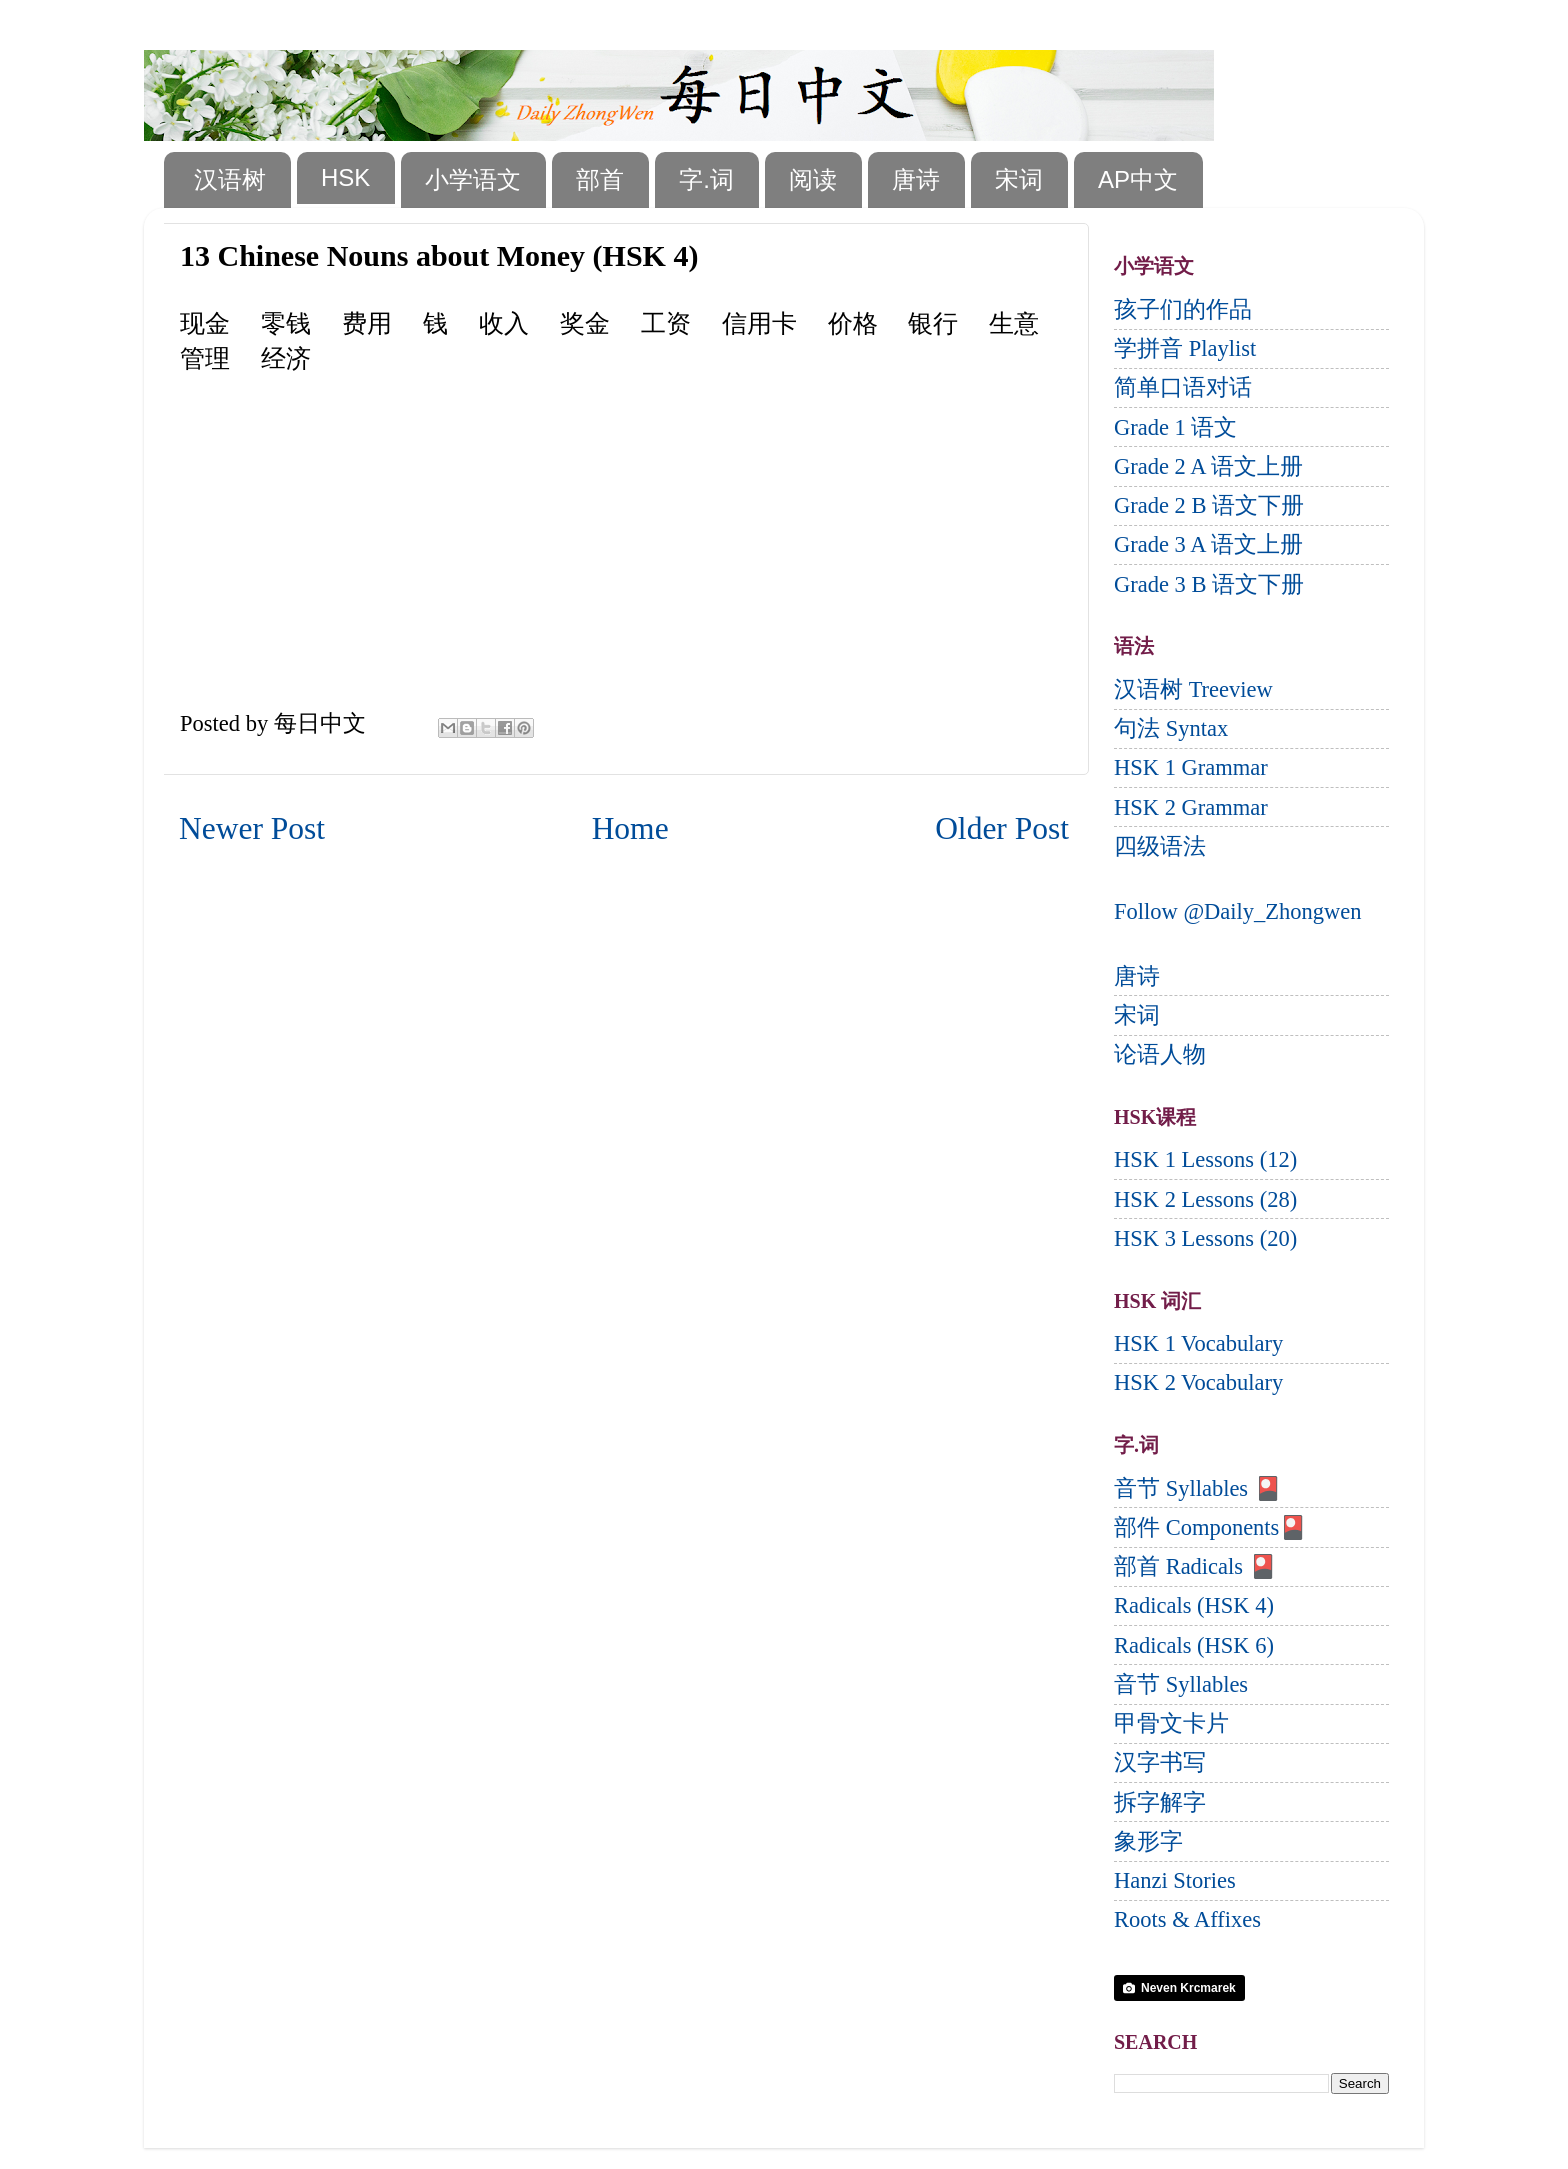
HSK (345, 177)
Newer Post (252, 828)
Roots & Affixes (1187, 1919)
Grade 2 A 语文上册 (1208, 466)
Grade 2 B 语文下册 (1209, 505)
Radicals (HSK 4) (1194, 1605)
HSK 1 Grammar (1191, 767)
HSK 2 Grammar (1191, 807)
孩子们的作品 (1183, 309)
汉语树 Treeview (1193, 689)
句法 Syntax (1171, 728)
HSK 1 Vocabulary (1198, 1343)
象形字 (1148, 1841)
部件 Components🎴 (1210, 1527)
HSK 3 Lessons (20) (1205, 1238)
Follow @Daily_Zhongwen (1238, 911)
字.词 (706, 179)
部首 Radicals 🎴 (1195, 1566)
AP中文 (1138, 179)
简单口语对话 (1183, 387)
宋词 (1019, 179)
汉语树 (230, 179)
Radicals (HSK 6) (1194, 1645)
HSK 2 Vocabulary (1198, 1382)
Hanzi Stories (1175, 1880)
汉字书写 (1160, 1762)
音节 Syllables (1181, 1684)
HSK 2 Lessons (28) (1205, 1199)
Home (630, 828)
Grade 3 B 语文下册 (1209, 584)
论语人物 (1160, 1054)
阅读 (813, 179)
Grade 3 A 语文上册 (1208, 544)
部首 (600, 179)
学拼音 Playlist (1185, 348)
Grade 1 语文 (1175, 427)
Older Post (1002, 828)
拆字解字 (1160, 1802)
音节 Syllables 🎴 (1198, 1488)
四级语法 (1160, 846)
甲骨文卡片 (1171, 1723)
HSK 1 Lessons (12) (1205, 1159)
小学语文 (473, 179)
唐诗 (916, 179)
